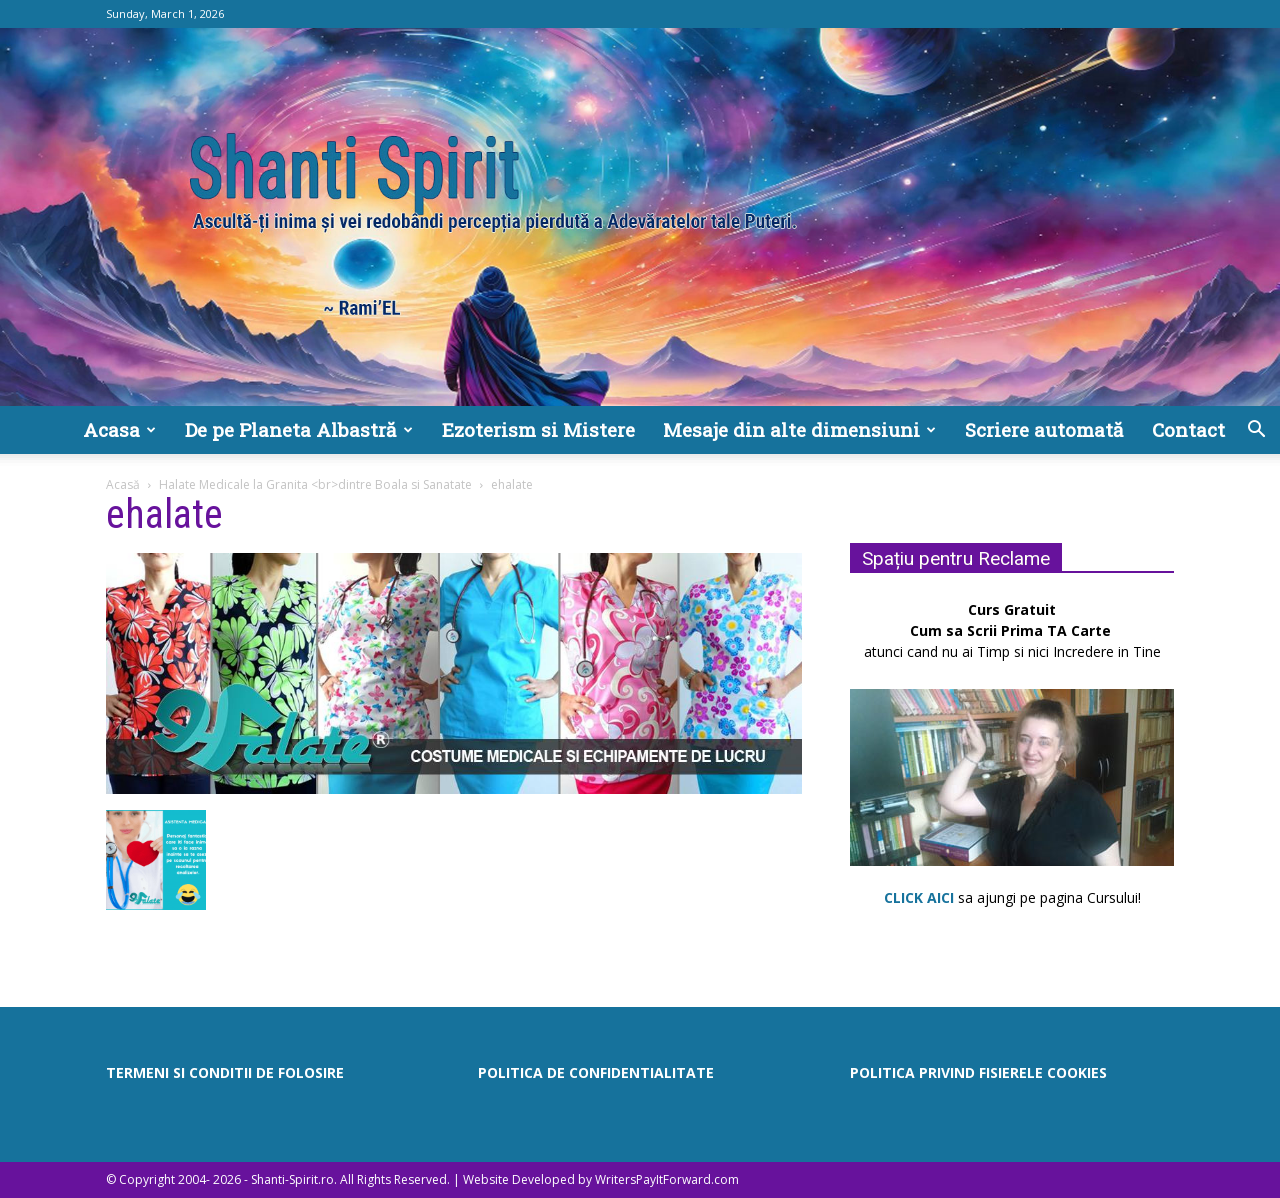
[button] (1256, 431)
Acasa (119, 429)
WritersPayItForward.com (667, 1179)
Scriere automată (1044, 429)
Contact (1188, 429)
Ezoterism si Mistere (538, 429)
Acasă (123, 484)
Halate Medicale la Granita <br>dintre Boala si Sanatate (315, 484)
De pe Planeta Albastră (299, 429)
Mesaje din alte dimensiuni (799, 429)
